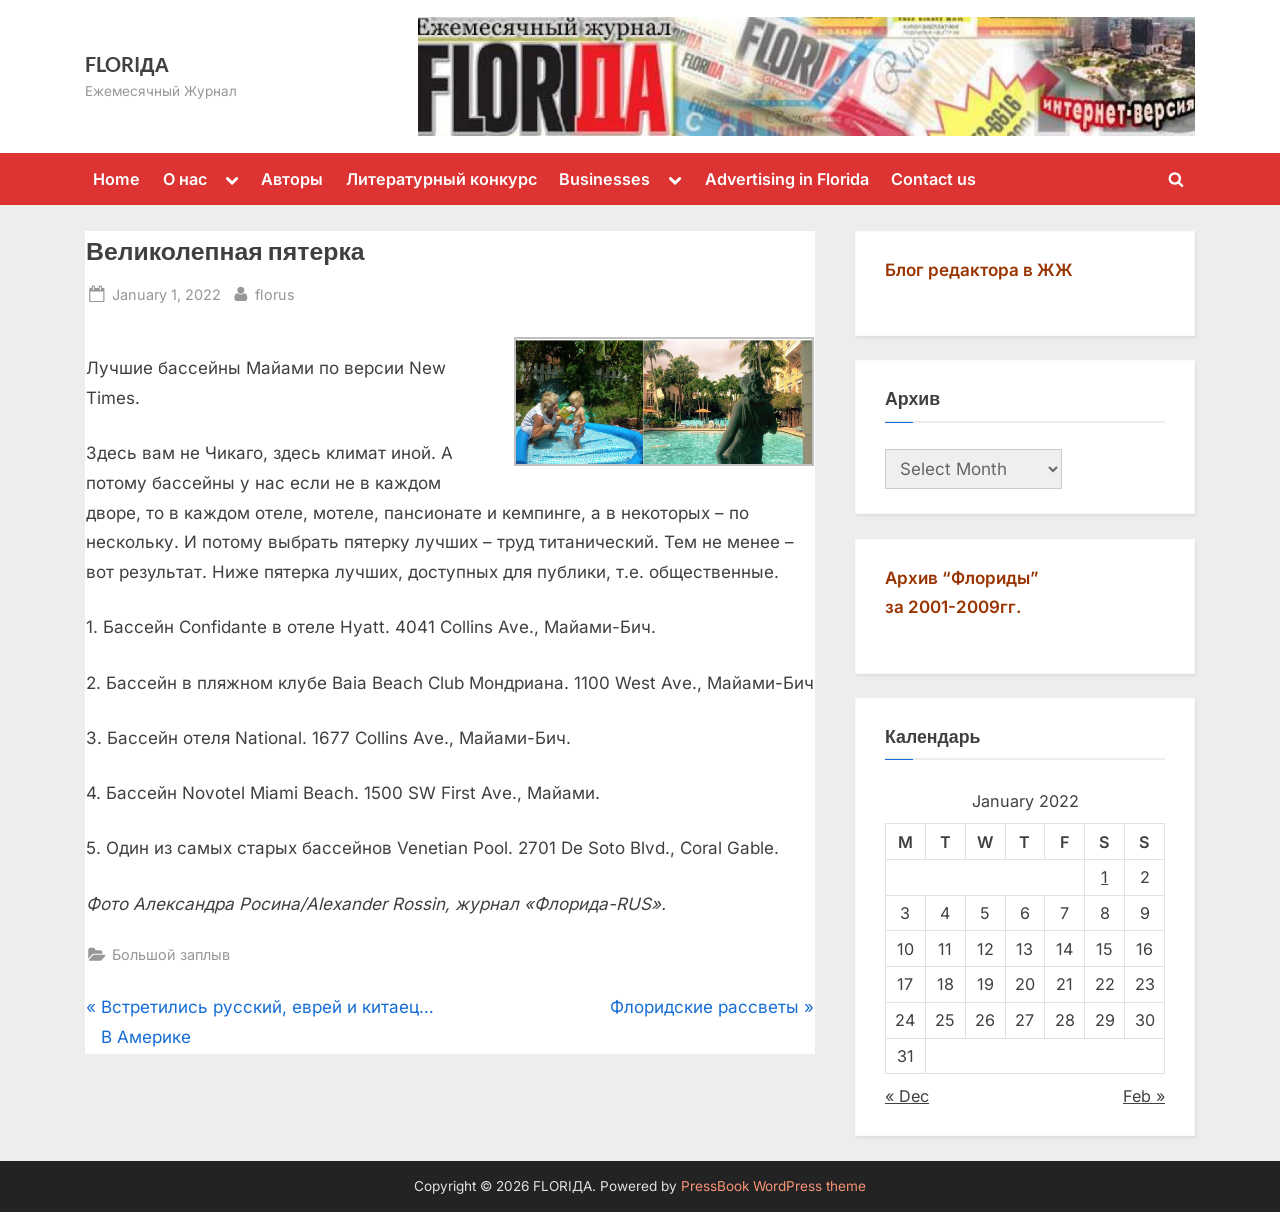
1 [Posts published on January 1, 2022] (1104, 877)
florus (275, 292)
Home (116, 179)
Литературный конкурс (441, 179)
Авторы (292, 179)
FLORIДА (127, 64)
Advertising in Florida (787, 179)
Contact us (933, 179)
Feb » (1144, 1096)
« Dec (907, 1096)
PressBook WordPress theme (773, 1186)
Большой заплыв (171, 954)
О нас (185, 179)
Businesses (604, 179)
